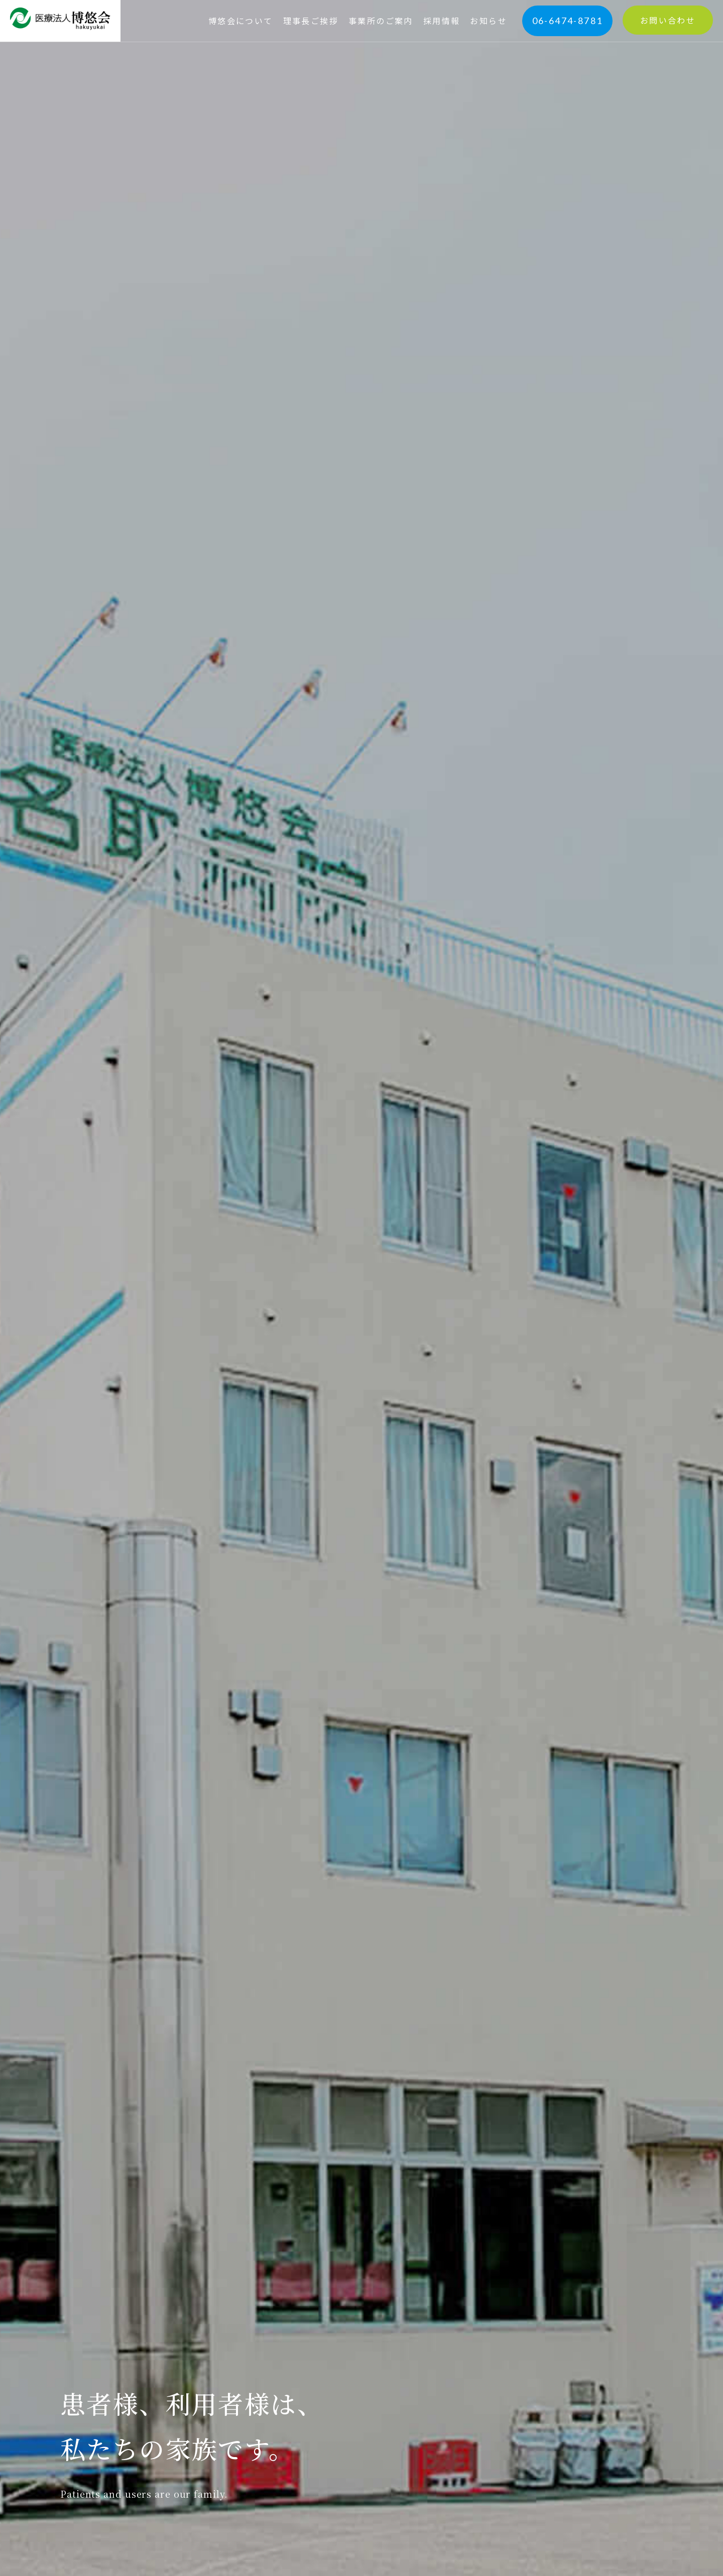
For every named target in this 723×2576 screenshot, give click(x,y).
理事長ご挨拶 (310, 21)
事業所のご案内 (380, 21)
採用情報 (441, 21)
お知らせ (488, 21)
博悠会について (240, 21)
